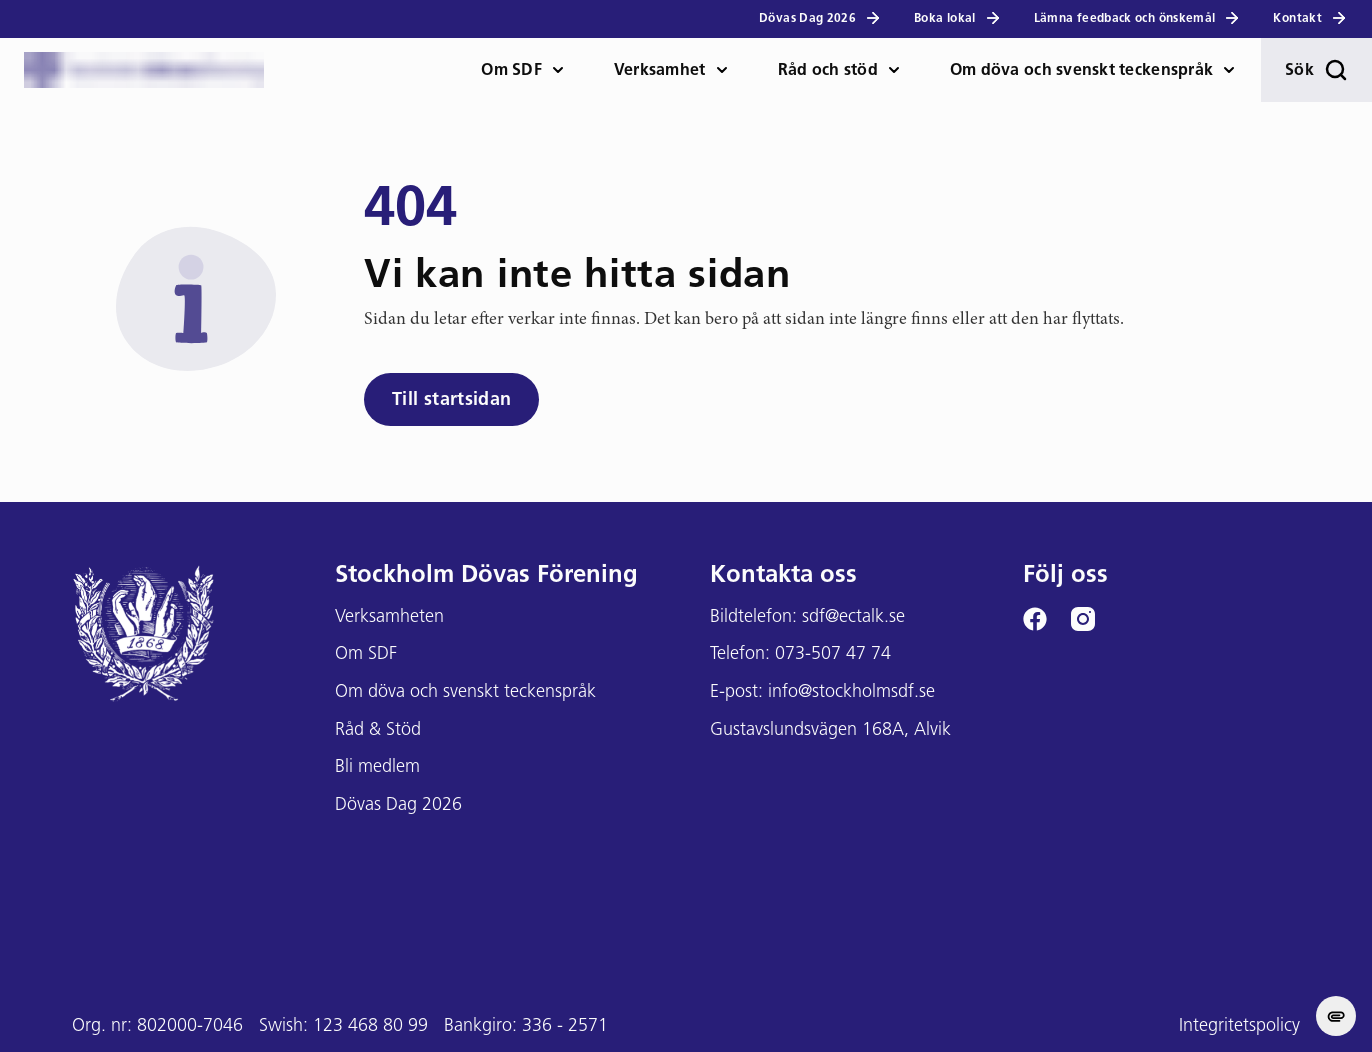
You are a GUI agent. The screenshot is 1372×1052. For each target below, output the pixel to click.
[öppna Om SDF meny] (566, 70)
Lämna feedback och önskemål (1138, 18)
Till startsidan (451, 400)
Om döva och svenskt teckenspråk (1081, 71)
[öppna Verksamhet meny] (730, 70)
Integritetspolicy (1239, 1026)
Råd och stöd (828, 71)
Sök (1316, 70)
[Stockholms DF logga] (144, 70)
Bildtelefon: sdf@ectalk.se (807, 617)
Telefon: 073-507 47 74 (800, 654)
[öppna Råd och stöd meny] (902, 70)
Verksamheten (389, 617)
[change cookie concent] (1336, 1016)
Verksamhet (660, 71)
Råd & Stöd (378, 730)
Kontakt (1310, 18)
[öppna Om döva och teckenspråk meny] (1237, 70)
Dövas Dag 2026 (820, 18)
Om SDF (511, 71)
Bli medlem (377, 767)
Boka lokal (958, 18)
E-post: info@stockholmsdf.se (822, 692)
